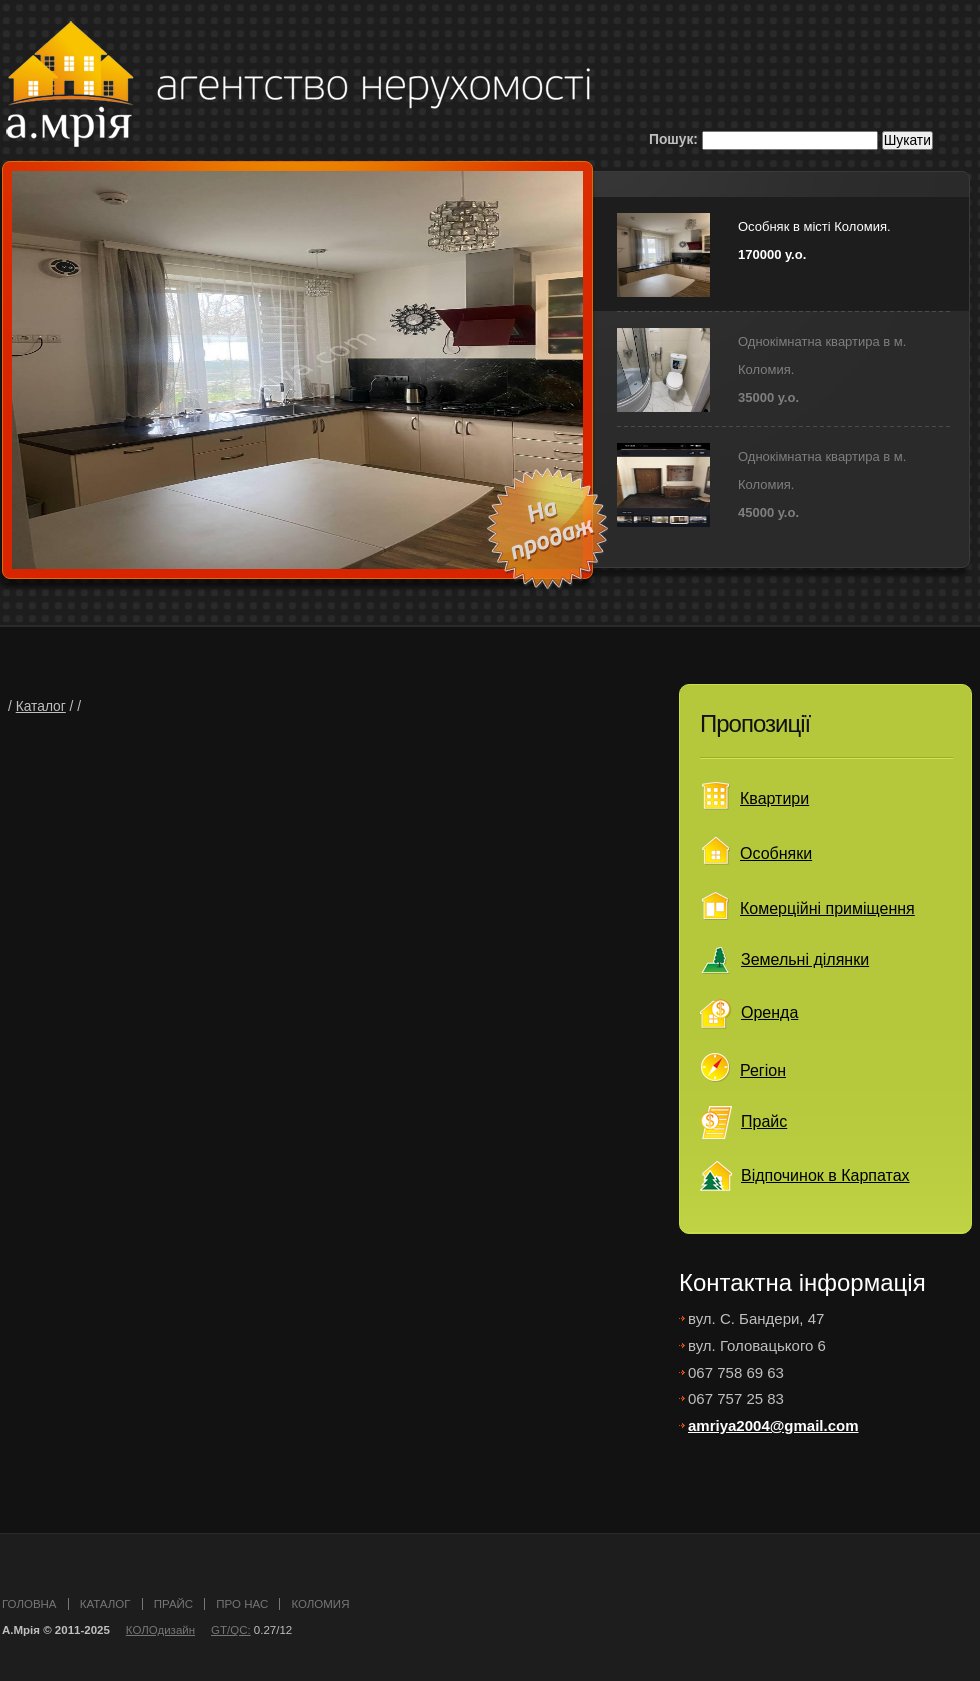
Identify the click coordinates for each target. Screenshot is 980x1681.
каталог (105, 1604)
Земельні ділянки (805, 959)
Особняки (776, 853)
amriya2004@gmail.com (773, 1425)
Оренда (769, 1012)
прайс (173, 1604)
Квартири (774, 798)
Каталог (41, 706)
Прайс (764, 1121)
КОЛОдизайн (160, 1630)
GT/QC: (231, 1630)
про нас (242, 1604)
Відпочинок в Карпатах (825, 1175)
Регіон (763, 1070)
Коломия (320, 1604)
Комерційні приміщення (827, 908)
